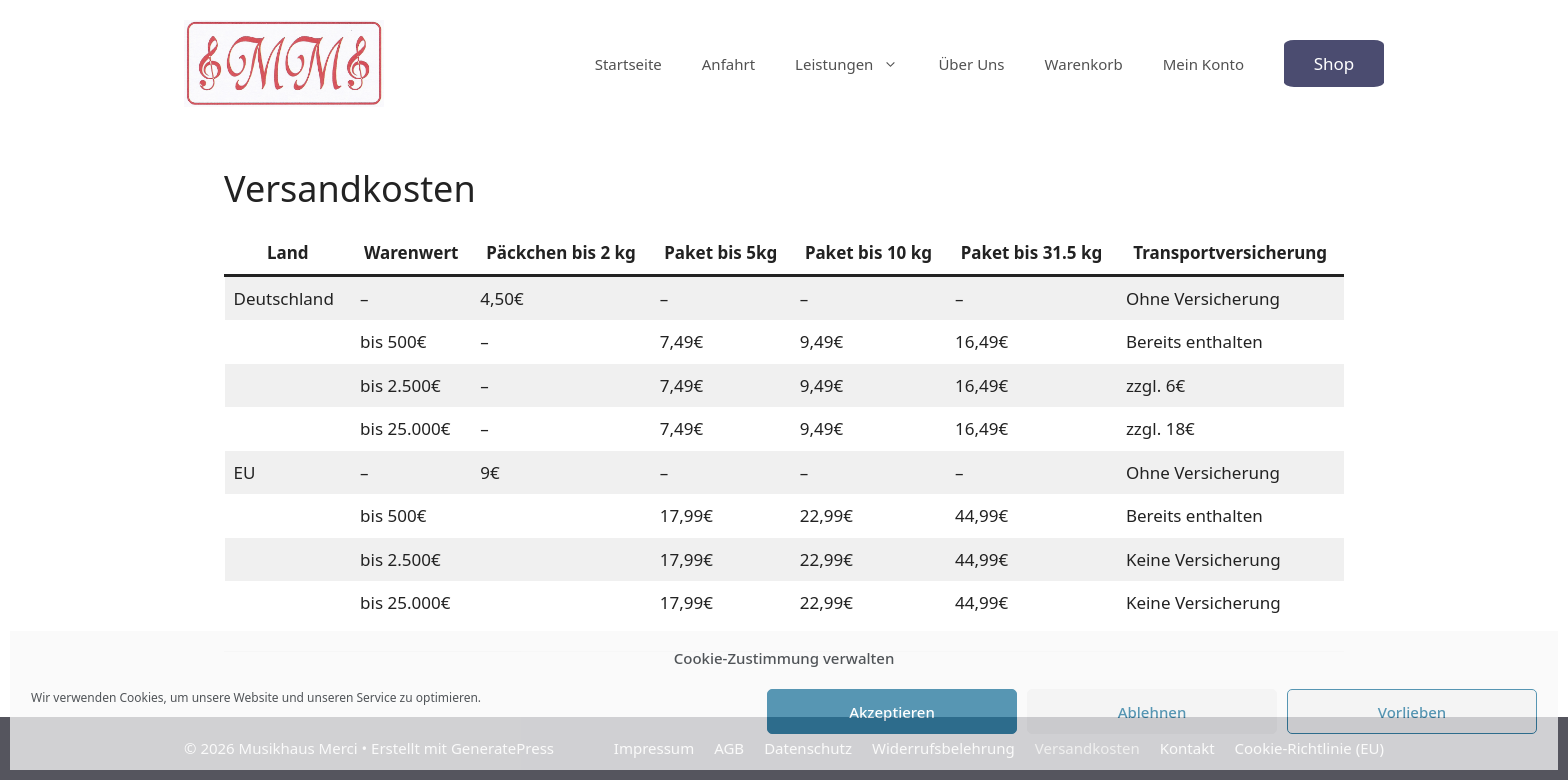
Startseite (628, 64)
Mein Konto (1203, 64)
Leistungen (856, 64)
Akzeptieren (892, 712)
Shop (1334, 63)
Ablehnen (1152, 712)
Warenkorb (1084, 64)
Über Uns (971, 64)
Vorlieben (1412, 712)
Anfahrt (728, 64)
